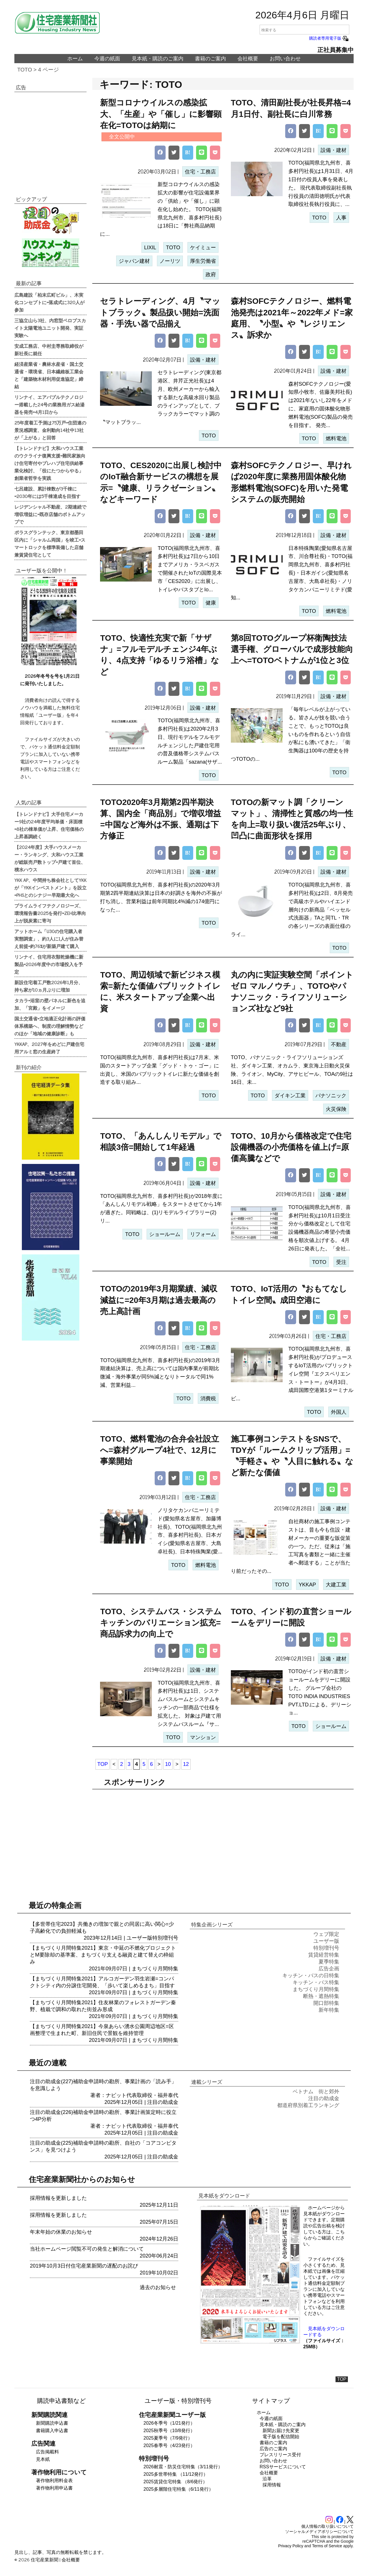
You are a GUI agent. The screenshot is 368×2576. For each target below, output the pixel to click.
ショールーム (164, 1234)
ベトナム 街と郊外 (316, 2091)
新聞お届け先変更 (280, 2430)
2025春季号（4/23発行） (169, 2445)
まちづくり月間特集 (155, 1968)
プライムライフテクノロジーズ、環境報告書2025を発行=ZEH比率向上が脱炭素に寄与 (50, 913)
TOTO (24, 70)
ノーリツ (170, 261)
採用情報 (271, 2484)
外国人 (338, 1412)
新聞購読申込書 (52, 2423)
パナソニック (330, 1095)
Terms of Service (327, 2546)
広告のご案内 (273, 2448)
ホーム (75, 58)
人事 (341, 218)
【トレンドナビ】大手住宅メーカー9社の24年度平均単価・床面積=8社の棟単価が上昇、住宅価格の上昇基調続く (49, 825)
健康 (211, 603)
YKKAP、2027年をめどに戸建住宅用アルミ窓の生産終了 (49, 1047)
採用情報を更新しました (58, 2198)
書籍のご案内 (210, 58)
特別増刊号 (165, 1938)
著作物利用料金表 (54, 2480)
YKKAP (307, 1585)
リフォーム (203, 1234)
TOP (341, 2379)
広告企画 (329, 1968)
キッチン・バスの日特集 (310, 1975)
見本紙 (43, 2459)
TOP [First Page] (102, 1764)
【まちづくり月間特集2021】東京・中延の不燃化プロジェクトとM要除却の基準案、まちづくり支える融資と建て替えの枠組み (103, 1955)
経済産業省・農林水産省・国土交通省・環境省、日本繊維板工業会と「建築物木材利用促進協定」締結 (48, 375)
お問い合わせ (285, 58)
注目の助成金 (162, 2102)
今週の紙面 (107, 58)
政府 (211, 274)
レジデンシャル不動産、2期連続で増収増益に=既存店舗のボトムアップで (50, 514)
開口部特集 (326, 2003)
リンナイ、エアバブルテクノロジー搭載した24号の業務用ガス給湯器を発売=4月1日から (49, 404)
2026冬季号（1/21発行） (169, 2423)
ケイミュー (203, 247)
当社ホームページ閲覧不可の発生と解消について (87, 2249)
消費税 (208, 1398)
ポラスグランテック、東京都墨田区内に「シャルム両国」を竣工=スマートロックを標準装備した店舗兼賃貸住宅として (49, 543)
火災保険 (336, 1109)
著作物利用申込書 (54, 2488)
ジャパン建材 (134, 261)
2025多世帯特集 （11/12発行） (175, 2474)
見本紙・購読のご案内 (157, 58)
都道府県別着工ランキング (308, 2105)
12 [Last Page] (186, 1764)
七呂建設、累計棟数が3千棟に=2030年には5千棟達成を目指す (47, 492)
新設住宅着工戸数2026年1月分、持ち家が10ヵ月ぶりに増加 (48, 985)
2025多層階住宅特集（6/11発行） (178, 2489)
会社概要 (247, 58)
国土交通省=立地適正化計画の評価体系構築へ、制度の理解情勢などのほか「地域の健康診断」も (49, 1026)
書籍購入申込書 (52, 2430)
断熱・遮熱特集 (321, 1996)
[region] (223, 1838)
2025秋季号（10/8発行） (169, 2430)
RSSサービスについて (283, 2466)
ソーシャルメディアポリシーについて (319, 2531)
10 (168, 1764)
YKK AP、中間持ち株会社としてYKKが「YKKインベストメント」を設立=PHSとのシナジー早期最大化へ (50, 887)
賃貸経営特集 (323, 1955)
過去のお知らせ (158, 2287)
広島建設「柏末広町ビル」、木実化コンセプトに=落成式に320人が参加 (49, 302)
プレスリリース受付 (280, 2454)
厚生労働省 (203, 261)
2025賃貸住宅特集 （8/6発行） (175, 2481)
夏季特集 (329, 1962)
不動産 (338, 1044)
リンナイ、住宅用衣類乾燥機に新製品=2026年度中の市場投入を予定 (48, 964)
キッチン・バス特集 (316, 1982)
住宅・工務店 (200, 172)
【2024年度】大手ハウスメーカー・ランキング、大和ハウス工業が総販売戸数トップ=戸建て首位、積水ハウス (49, 858)
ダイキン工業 (290, 1095)
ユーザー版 (139, 1938)
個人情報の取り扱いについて (327, 2526)
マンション (203, 1737)
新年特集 (329, 2010)
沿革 (267, 2478)
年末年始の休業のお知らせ (61, 2232)
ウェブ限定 (326, 1934)
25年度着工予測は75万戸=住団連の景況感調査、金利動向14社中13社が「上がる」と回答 (50, 430)
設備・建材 (333, 150)
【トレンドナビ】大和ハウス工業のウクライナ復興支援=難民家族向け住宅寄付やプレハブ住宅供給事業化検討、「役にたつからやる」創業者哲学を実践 (49, 463)
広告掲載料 (47, 2451)
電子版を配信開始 (280, 2436)
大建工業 (336, 1585)
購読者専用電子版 (329, 38)
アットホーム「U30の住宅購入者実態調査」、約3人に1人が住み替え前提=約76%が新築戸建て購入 (48, 938)
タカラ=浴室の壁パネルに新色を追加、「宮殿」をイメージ (49, 1004)
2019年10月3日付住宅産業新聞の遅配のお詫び (84, 2266)
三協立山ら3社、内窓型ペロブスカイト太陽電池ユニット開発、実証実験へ (50, 327)
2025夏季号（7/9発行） (167, 2438)
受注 (341, 1262)
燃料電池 (336, 438)
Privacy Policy (290, 2546)
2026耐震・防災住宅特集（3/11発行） (183, 2466)
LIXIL (150, 247)
